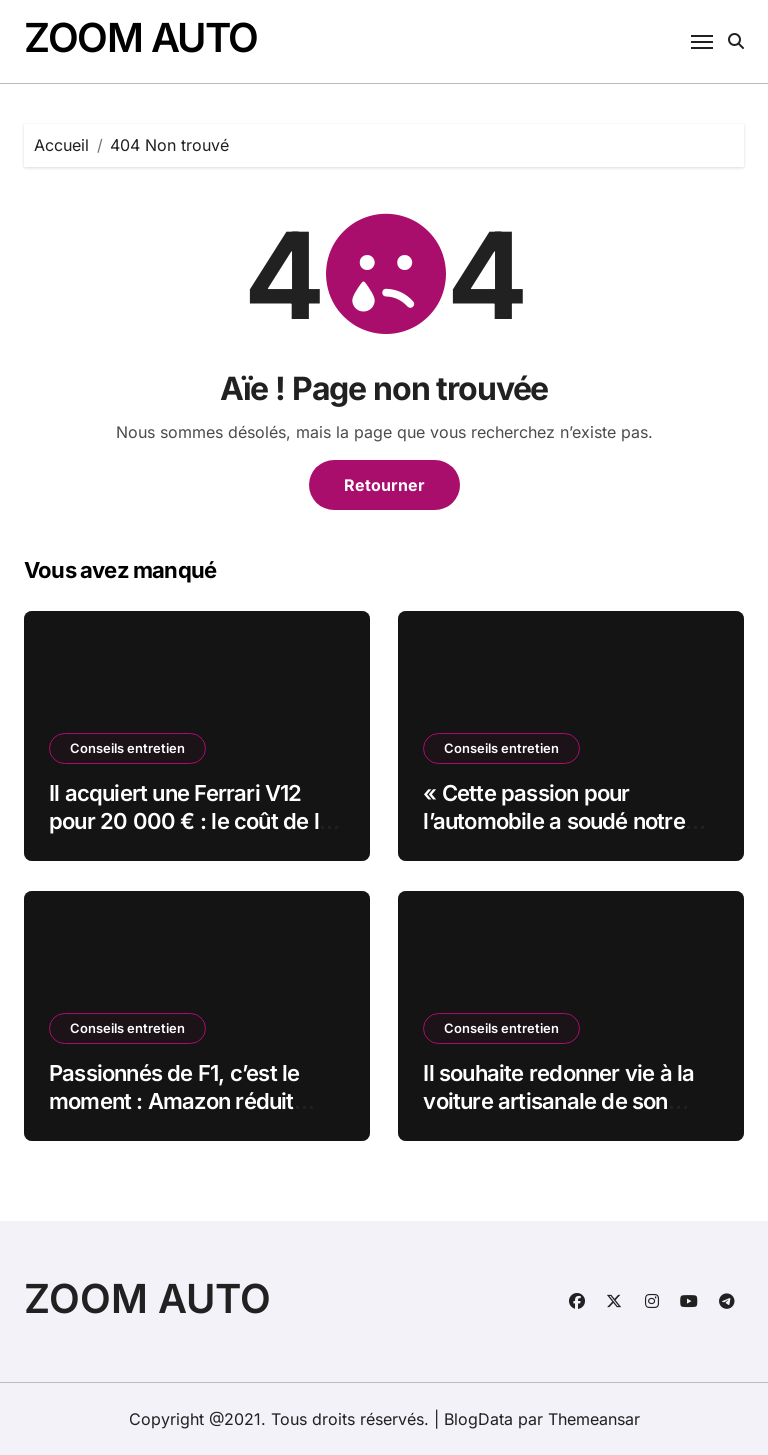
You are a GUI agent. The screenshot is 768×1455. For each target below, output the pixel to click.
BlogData (478, 1419)
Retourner (384, 485)
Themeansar (594, 1419)
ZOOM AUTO (141, 37)
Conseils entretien (127, 748)
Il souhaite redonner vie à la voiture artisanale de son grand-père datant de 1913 (558, 1101)
